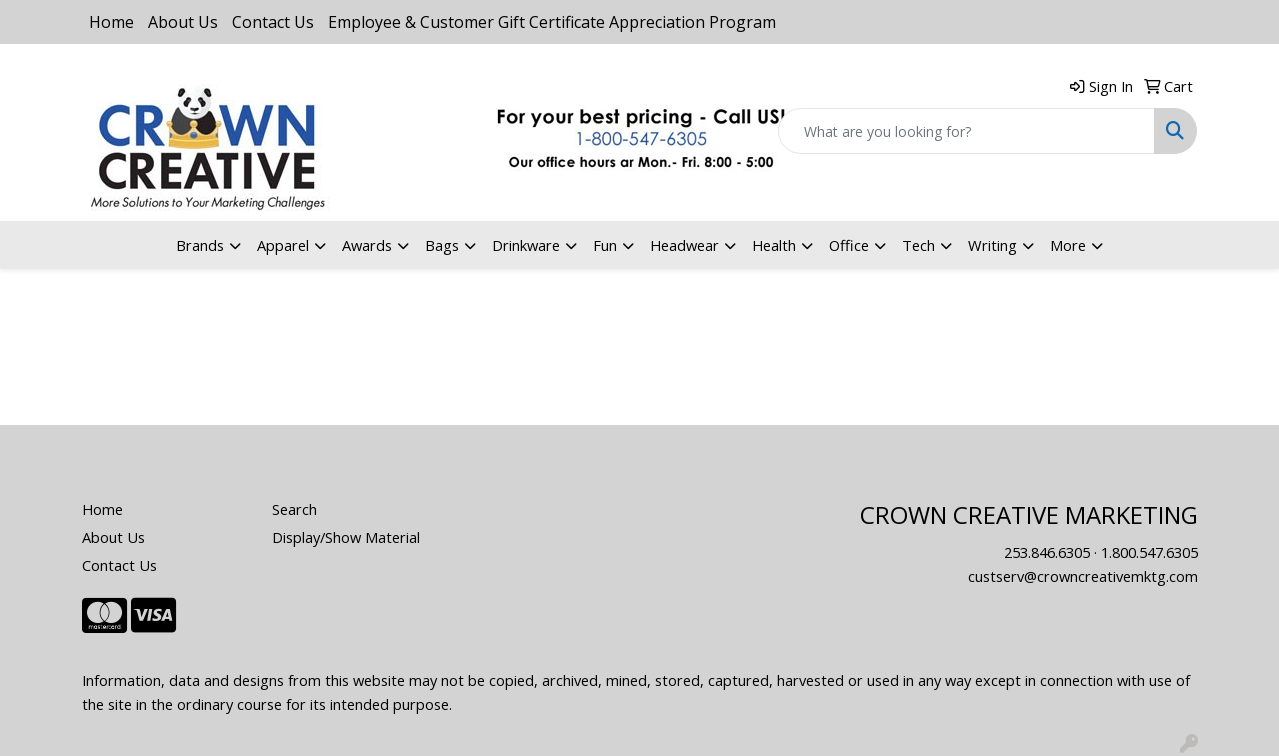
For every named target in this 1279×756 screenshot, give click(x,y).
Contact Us (273, 22)
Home (111, 22)
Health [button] (774, 245)
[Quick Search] (966, 131)
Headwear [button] (684, 245)
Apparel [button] (283, 245)
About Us (183, 22)
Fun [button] (605, 245)
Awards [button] (367, 245)
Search (294, 509)
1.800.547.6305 (1149, 552)
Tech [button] (918, 245)
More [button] (1068, 245)
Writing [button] (992, 245)
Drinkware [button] (526, 245)
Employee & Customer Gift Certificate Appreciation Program (552, 22)
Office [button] (849, 245)
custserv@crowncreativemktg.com (1083, 576)
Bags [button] (442, 245)
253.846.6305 (1047, 552)
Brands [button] (200, 245)
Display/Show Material (346, 537)
